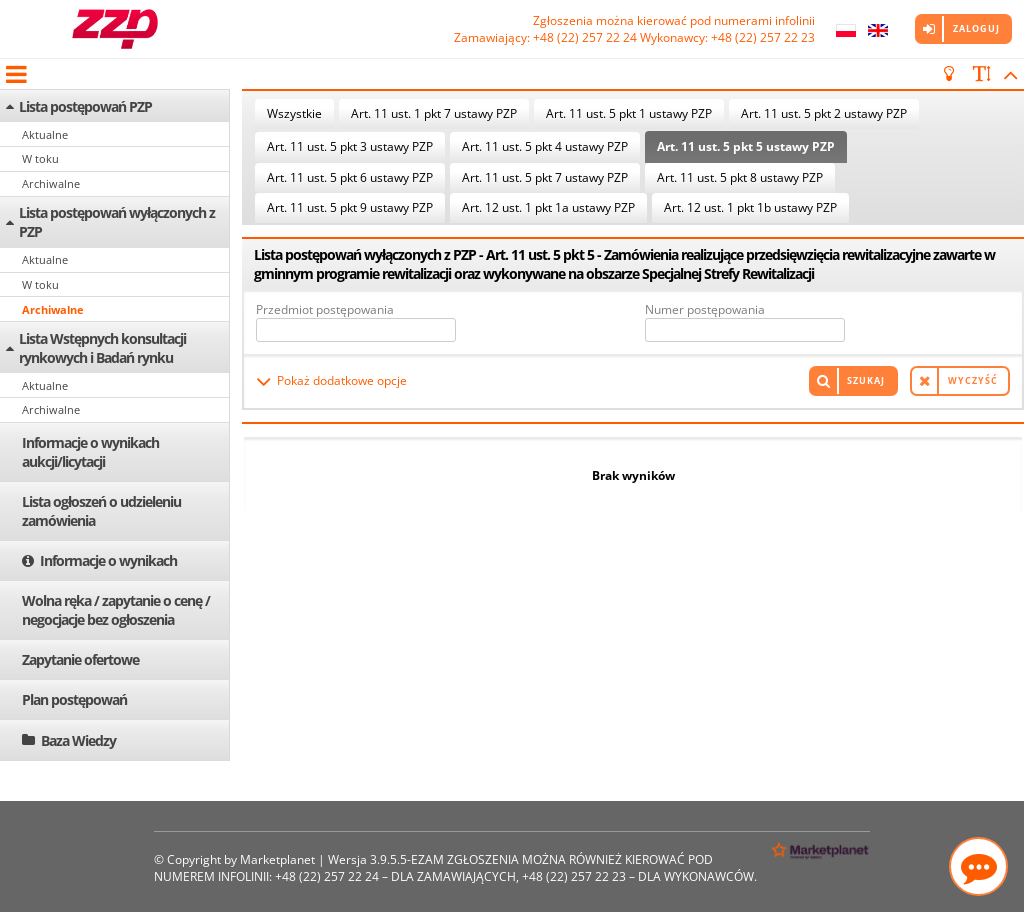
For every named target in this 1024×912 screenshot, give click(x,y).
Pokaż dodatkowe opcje (342, 380)
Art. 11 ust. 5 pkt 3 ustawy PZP (350, 146)
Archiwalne (51, 183)
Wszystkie (294, 113)
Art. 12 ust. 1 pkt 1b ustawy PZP (750, 207)
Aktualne (45, 134)
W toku (40, 158)
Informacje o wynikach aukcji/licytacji (90, 452)
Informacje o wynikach (108, 560)
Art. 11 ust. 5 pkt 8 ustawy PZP (740, 177)
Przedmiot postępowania (325, 309)
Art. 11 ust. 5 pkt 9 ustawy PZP (350, 207)
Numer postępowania (705, 309)
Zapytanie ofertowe (80, 659)
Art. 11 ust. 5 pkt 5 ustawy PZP (746, 146)
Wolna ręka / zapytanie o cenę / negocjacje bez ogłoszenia (116, 610)
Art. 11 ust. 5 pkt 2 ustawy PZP (824, 113)
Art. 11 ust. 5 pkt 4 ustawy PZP (545, 146)
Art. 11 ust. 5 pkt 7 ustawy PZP (545, 177)
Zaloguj (976, 28)
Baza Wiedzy (78, 740)
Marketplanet (277, 859)
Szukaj (866, 380)
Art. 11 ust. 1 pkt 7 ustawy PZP (434, 113)
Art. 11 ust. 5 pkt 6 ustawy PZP (350, 177)
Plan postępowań (74, 699)
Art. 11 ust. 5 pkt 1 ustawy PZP (629, 113)
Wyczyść (973, 380)
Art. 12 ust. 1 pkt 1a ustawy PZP (548, 207)
